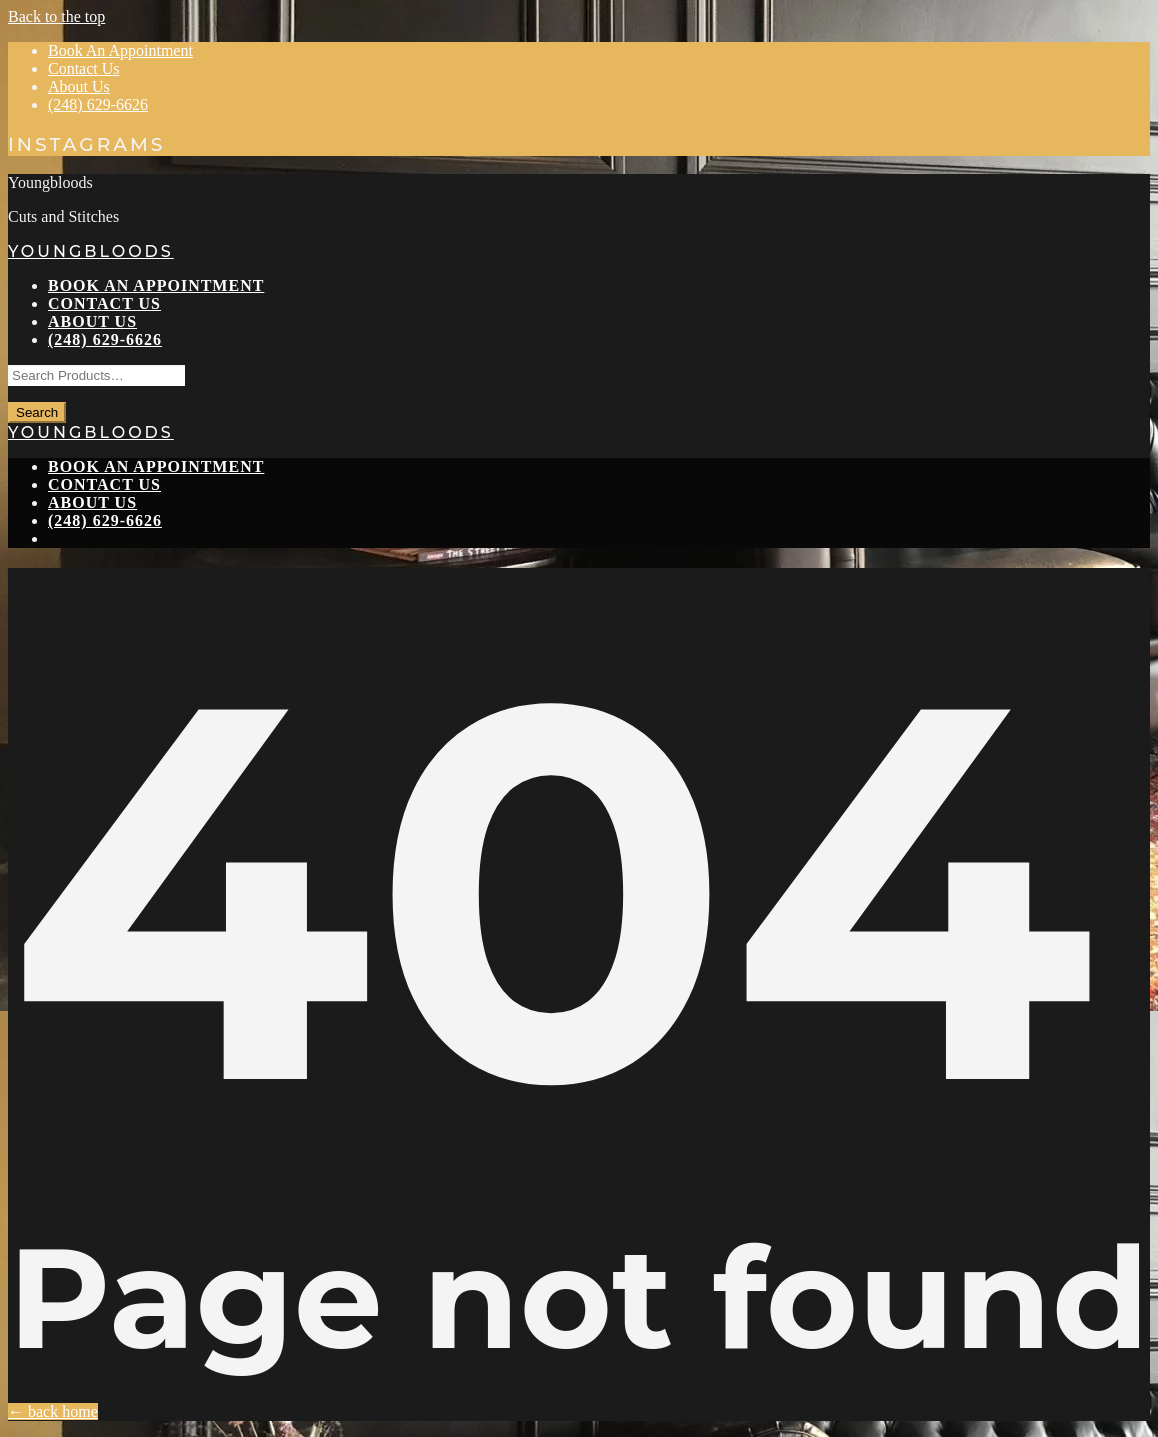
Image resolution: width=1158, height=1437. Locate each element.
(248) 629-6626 (98, 104)
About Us (79, 86)
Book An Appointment (120, 50)
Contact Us (84, 68)
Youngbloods (91, 251)
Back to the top (56, 16)
